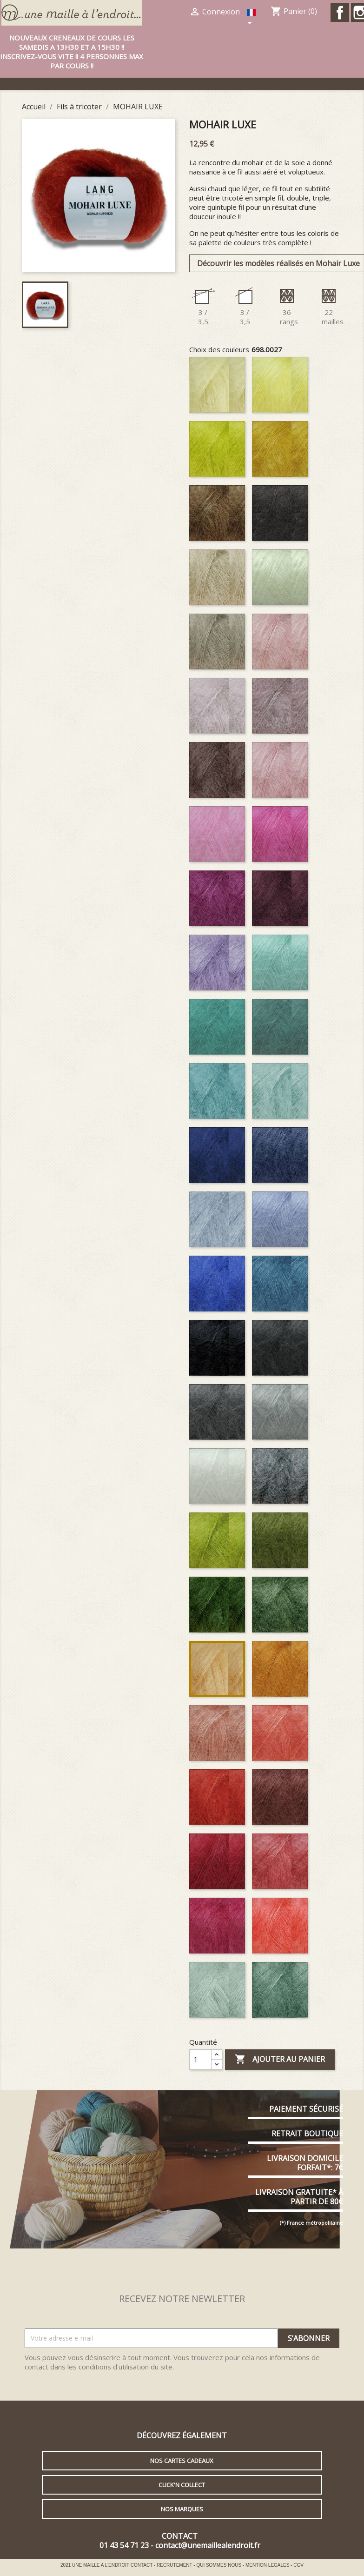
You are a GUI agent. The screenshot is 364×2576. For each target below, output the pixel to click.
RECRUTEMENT (175, 2565)
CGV (298, 2565)
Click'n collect (182, 2485)
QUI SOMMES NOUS (219, 2565)
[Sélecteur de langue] (252, 18)
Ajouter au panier (280, 2060)
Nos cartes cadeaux (181, 2460)
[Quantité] (200, 2059)
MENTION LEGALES (268, 2565)
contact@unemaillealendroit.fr (207, 2545)
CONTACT (142, 2565)
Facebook (340, 12)
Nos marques (182, 2509)
